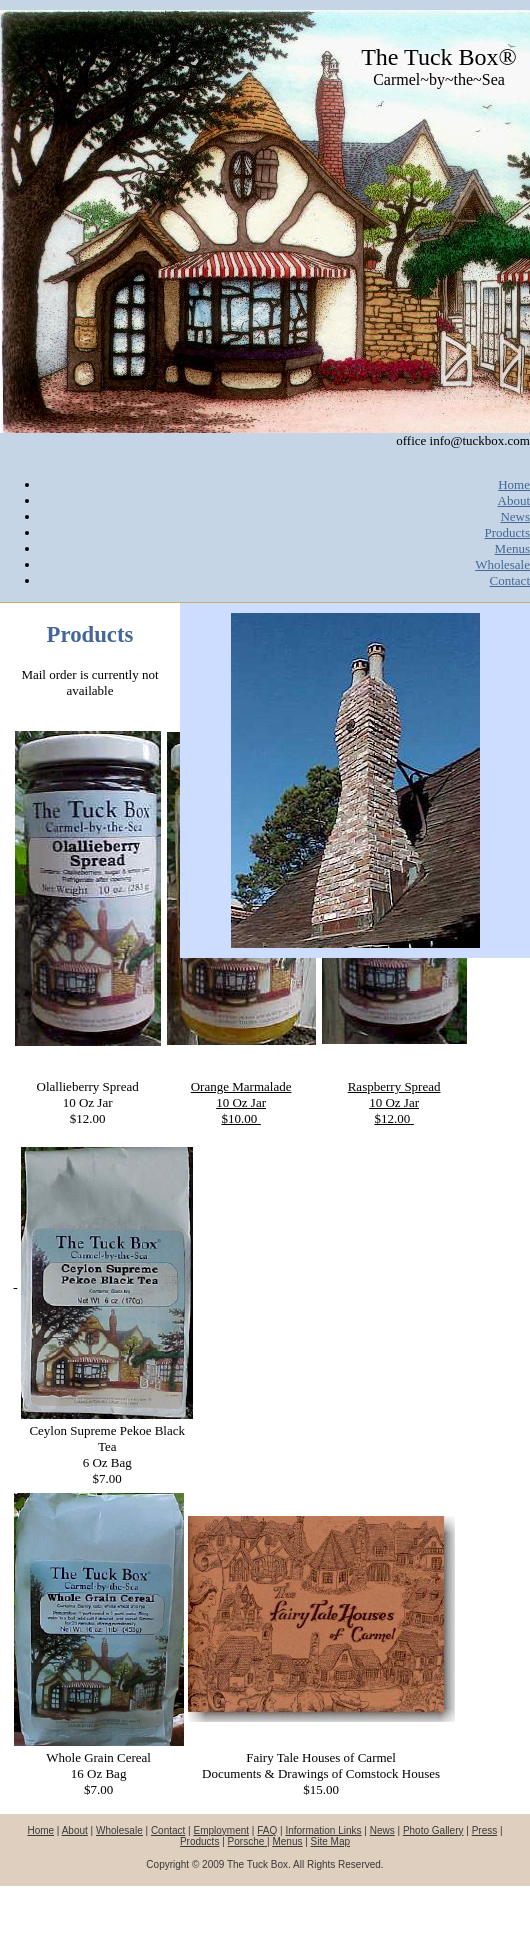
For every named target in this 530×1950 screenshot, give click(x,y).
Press (485, 1830)
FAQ (267, 1830)
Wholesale (502, 564)
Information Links (323, 1830)
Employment (222, 1830)
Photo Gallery (433, 1830)
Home (514, 484)
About (514, 500)
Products (508, 532)
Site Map (330, 1841)
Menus (512, 548)
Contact (510, 580)
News (515, 516)
